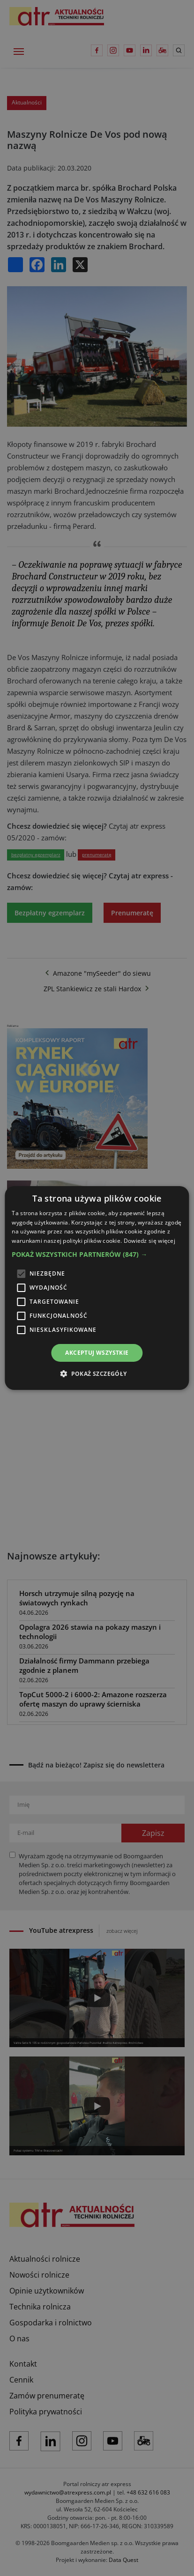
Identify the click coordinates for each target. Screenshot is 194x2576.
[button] (97, 1254)
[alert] (97, 1288)
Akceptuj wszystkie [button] (96, 1353)
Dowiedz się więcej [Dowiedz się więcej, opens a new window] (149, 1241)
